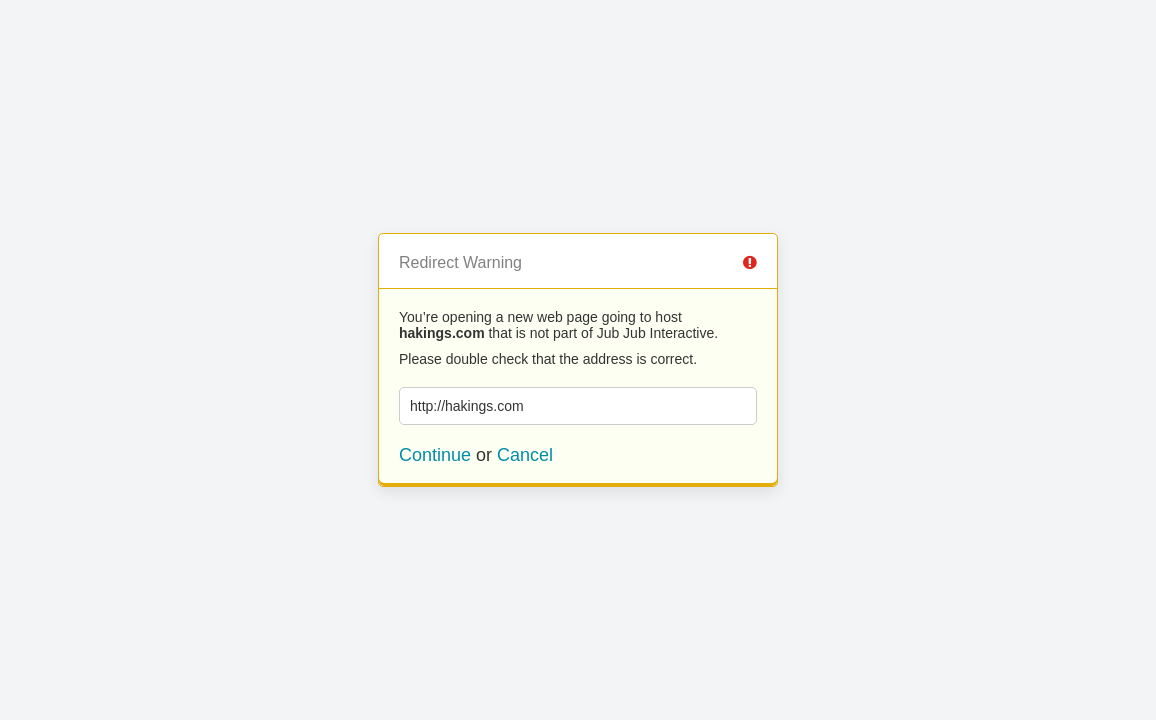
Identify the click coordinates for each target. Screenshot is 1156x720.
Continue (435, 455)
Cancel (525, 455)
